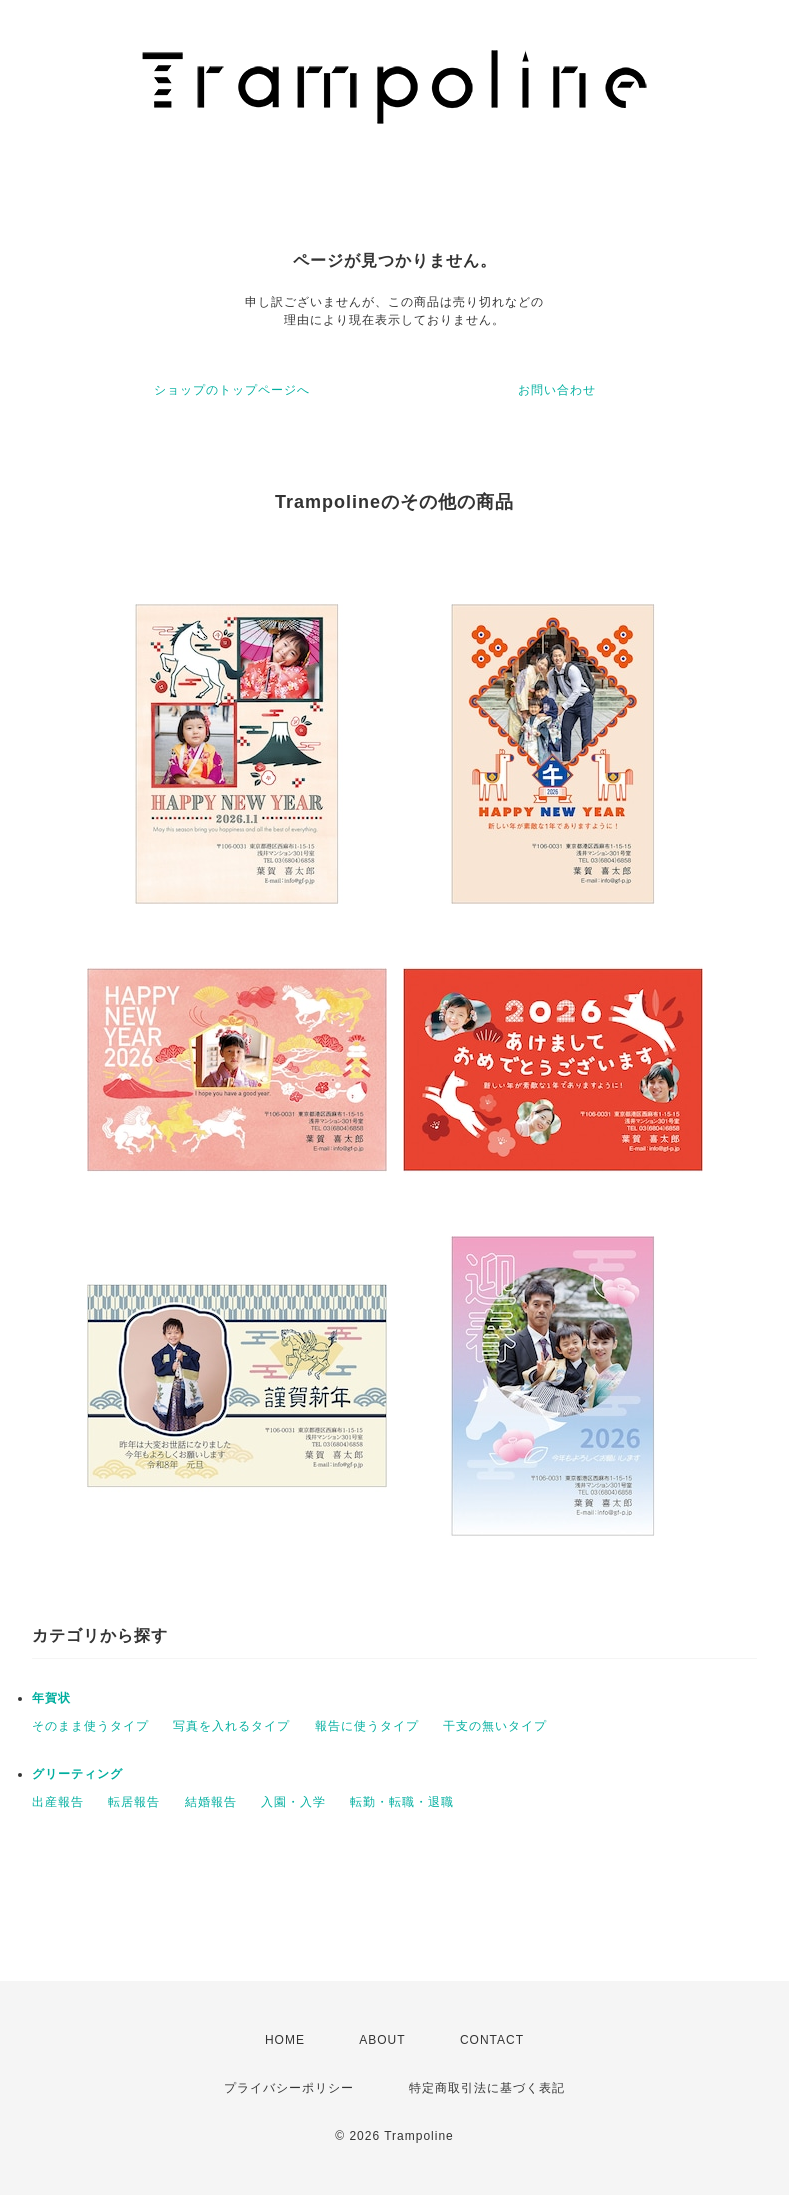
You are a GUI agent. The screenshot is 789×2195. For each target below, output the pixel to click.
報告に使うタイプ (367, 1726)
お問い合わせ (557, 390)
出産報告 (58, 1802)
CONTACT (492, 2040)
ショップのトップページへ (232, 390)
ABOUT (382, 2040)
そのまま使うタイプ (90, 1726)
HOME (285, 2040)
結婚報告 (211, 1802)
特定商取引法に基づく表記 (487, 2088)
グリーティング (77, 1774)
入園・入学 (293, 1802)
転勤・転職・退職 (402, 1802)
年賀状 (51, 1698)
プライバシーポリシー (289, 2088)
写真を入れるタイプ (231, 1726)
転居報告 (134, 1802)
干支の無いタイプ (495, 1726)
